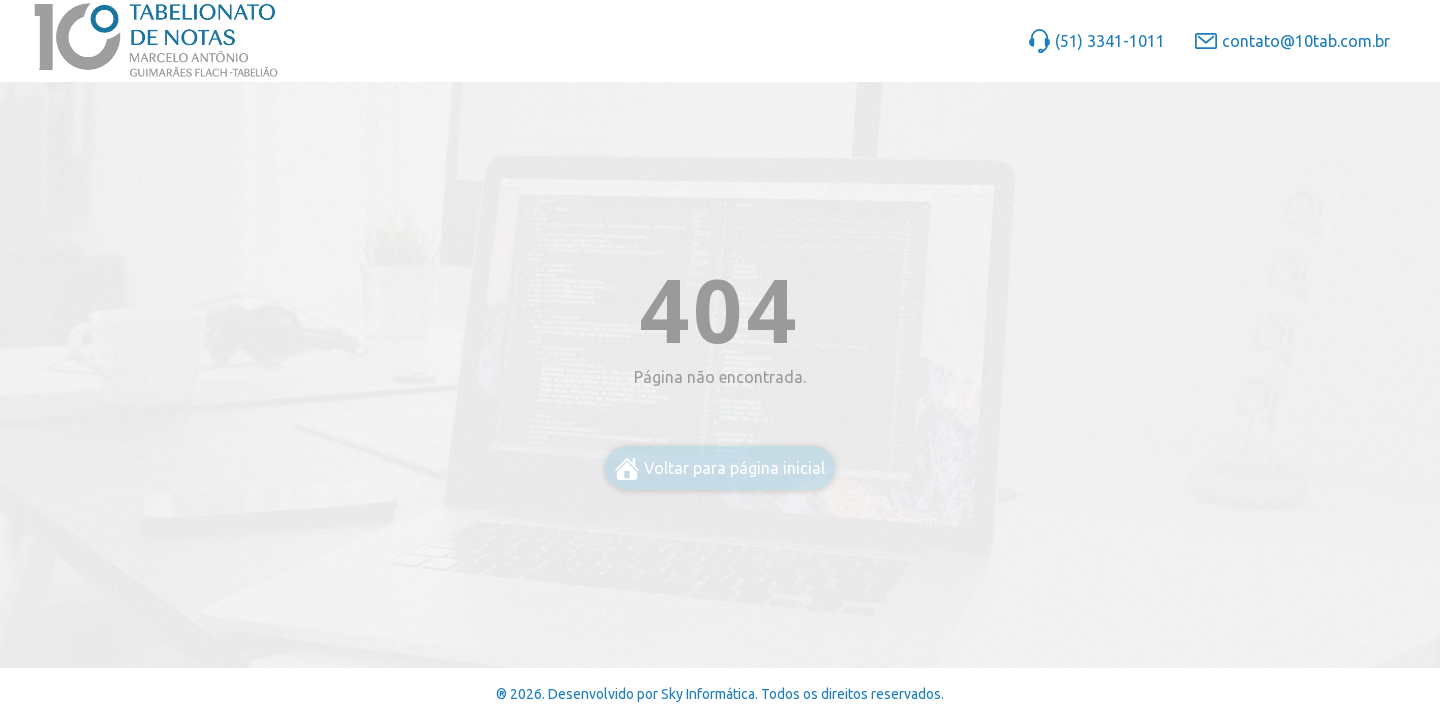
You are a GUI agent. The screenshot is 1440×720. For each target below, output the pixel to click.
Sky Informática (708, 694)
